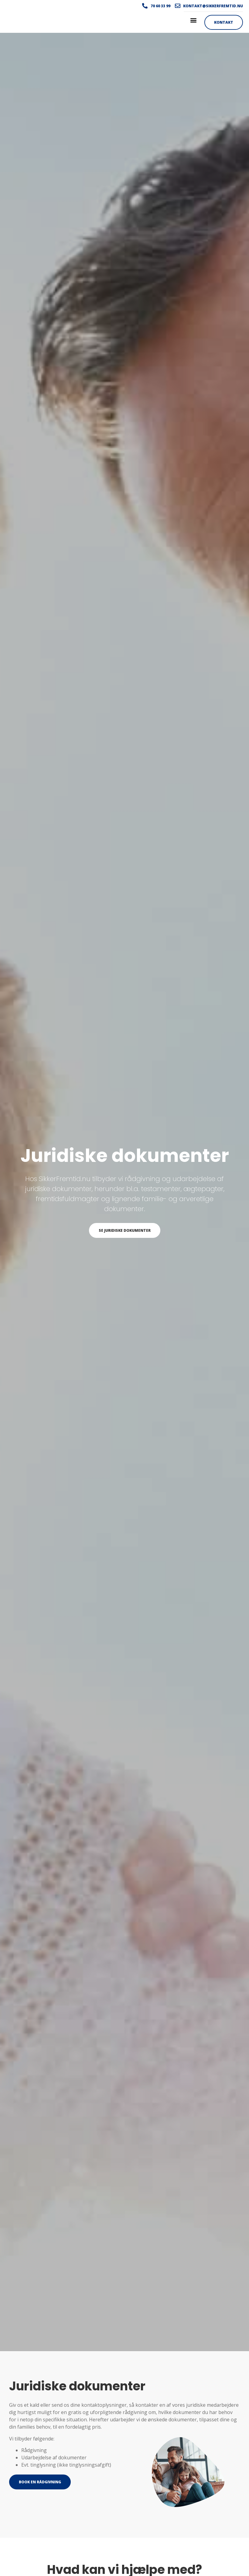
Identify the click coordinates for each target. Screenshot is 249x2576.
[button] (193, 20)
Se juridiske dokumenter (125, 1230)
